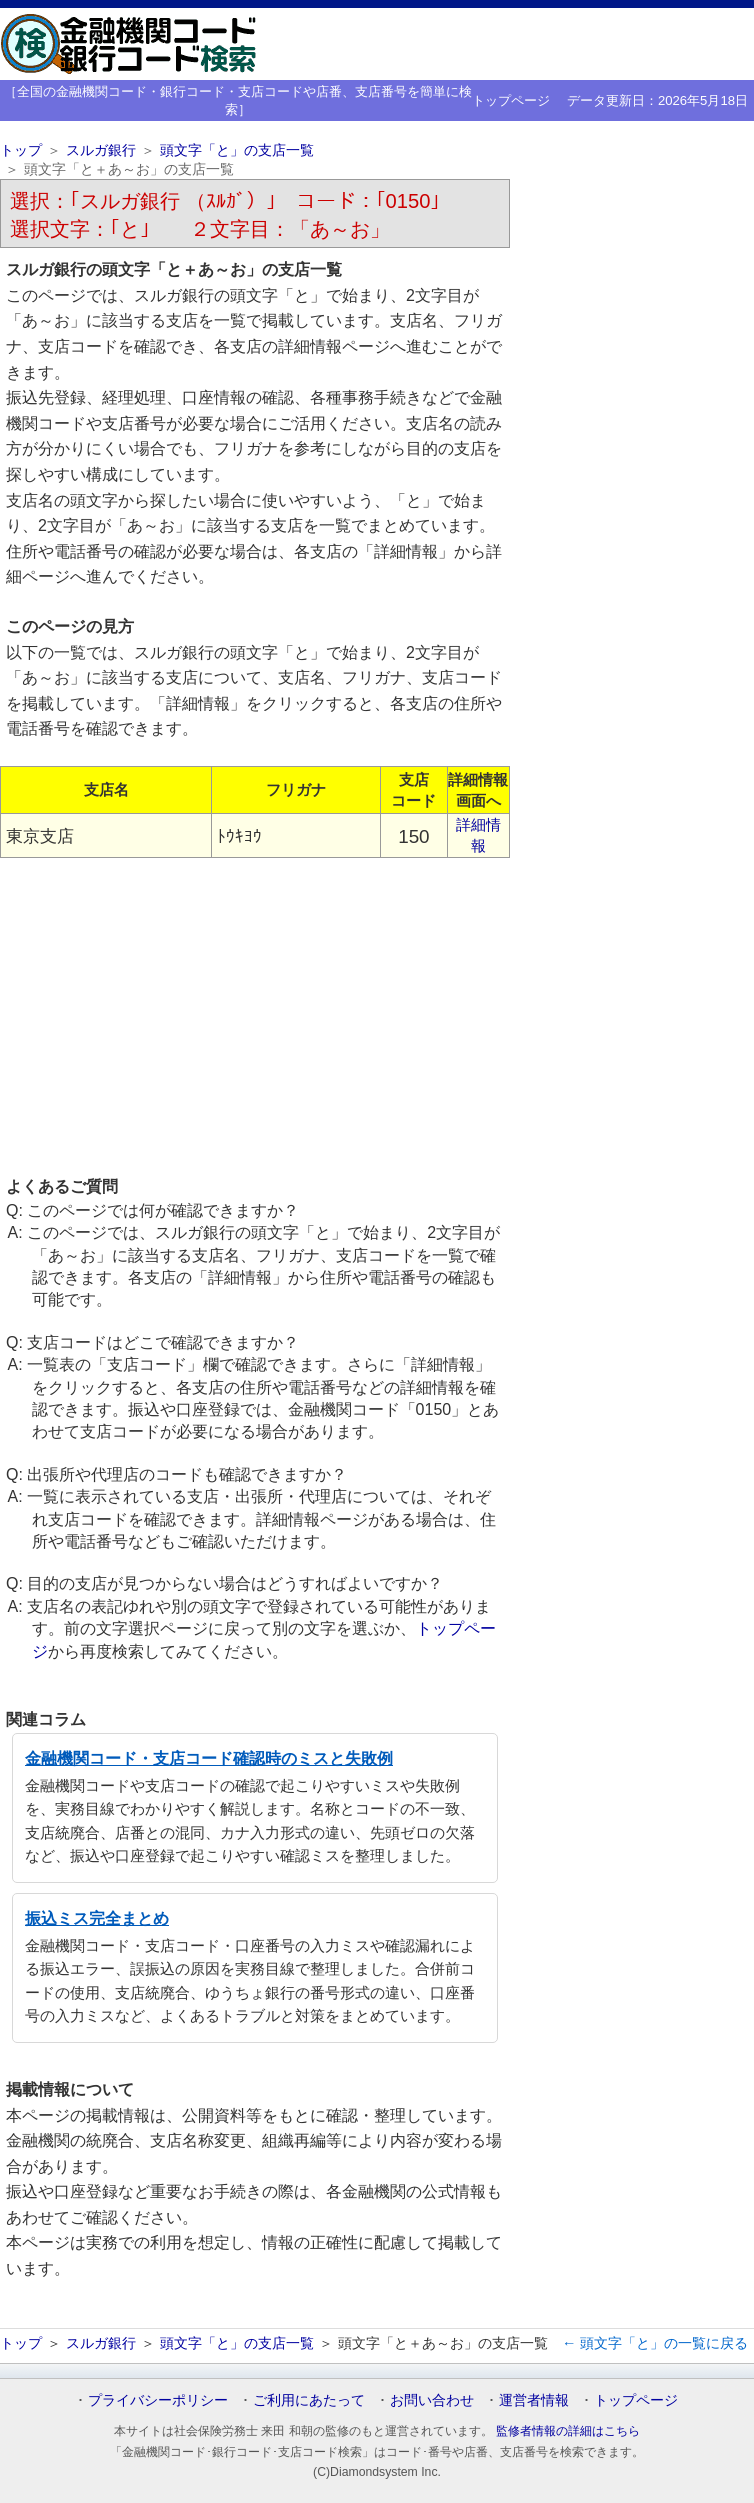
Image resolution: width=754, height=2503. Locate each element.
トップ (21, 150)
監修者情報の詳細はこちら (568, 2431)
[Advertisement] (255, 1016)
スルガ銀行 (101, 150)
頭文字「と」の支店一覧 (237, 150)
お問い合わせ (432, 2400)
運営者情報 (534, 2400)
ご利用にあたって (309, 2400)
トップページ (511, 100)
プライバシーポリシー (158, 2400)
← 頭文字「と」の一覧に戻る (655, 2343)
